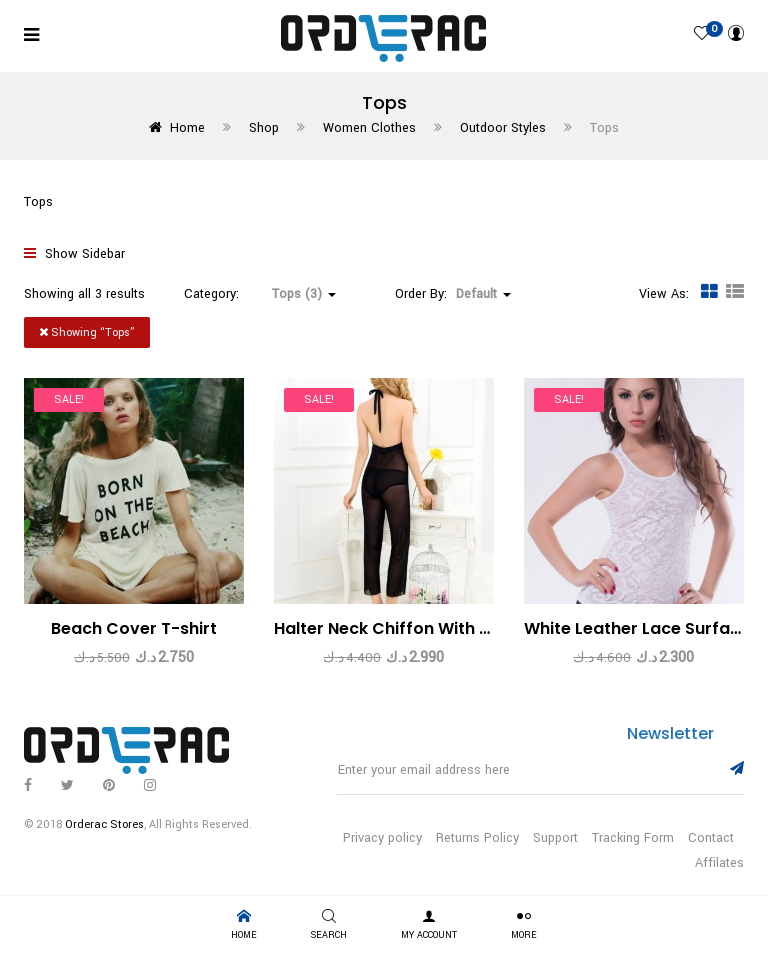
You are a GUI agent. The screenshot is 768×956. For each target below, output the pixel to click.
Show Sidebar (74, 254)
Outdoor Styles (503, 128)
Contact (711, 838)
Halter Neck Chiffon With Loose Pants (426, 628)
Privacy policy (382, 838)
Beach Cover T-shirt (134, 628)
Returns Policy (477, 838)
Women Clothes (369, 128)
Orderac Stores (104, 824)
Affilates (719, 863)
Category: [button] (260, 294)
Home (187, 128)
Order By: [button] (453, 294)
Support (555, 838)
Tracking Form (633, 838)
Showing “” (87, 332)
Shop (264, 128)
